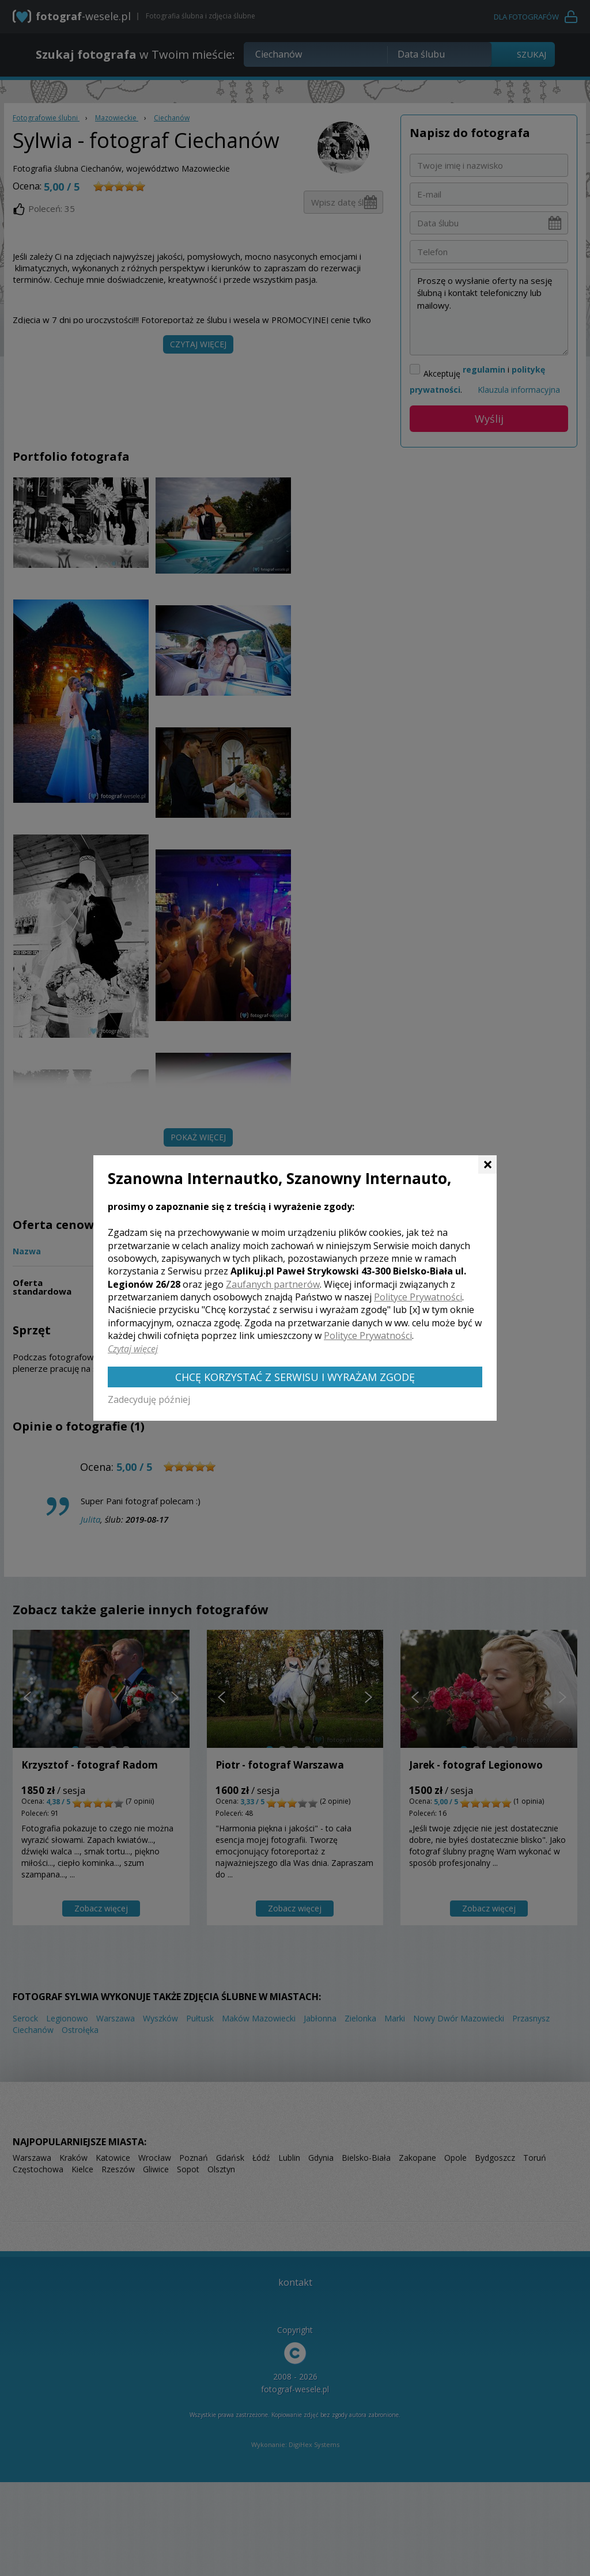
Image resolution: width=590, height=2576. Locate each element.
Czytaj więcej (133, 1348)
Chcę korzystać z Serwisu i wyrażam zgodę (295, 1377)
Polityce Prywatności (418, 1297)
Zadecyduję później (149, 1399)
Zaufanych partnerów (273, 1284)
